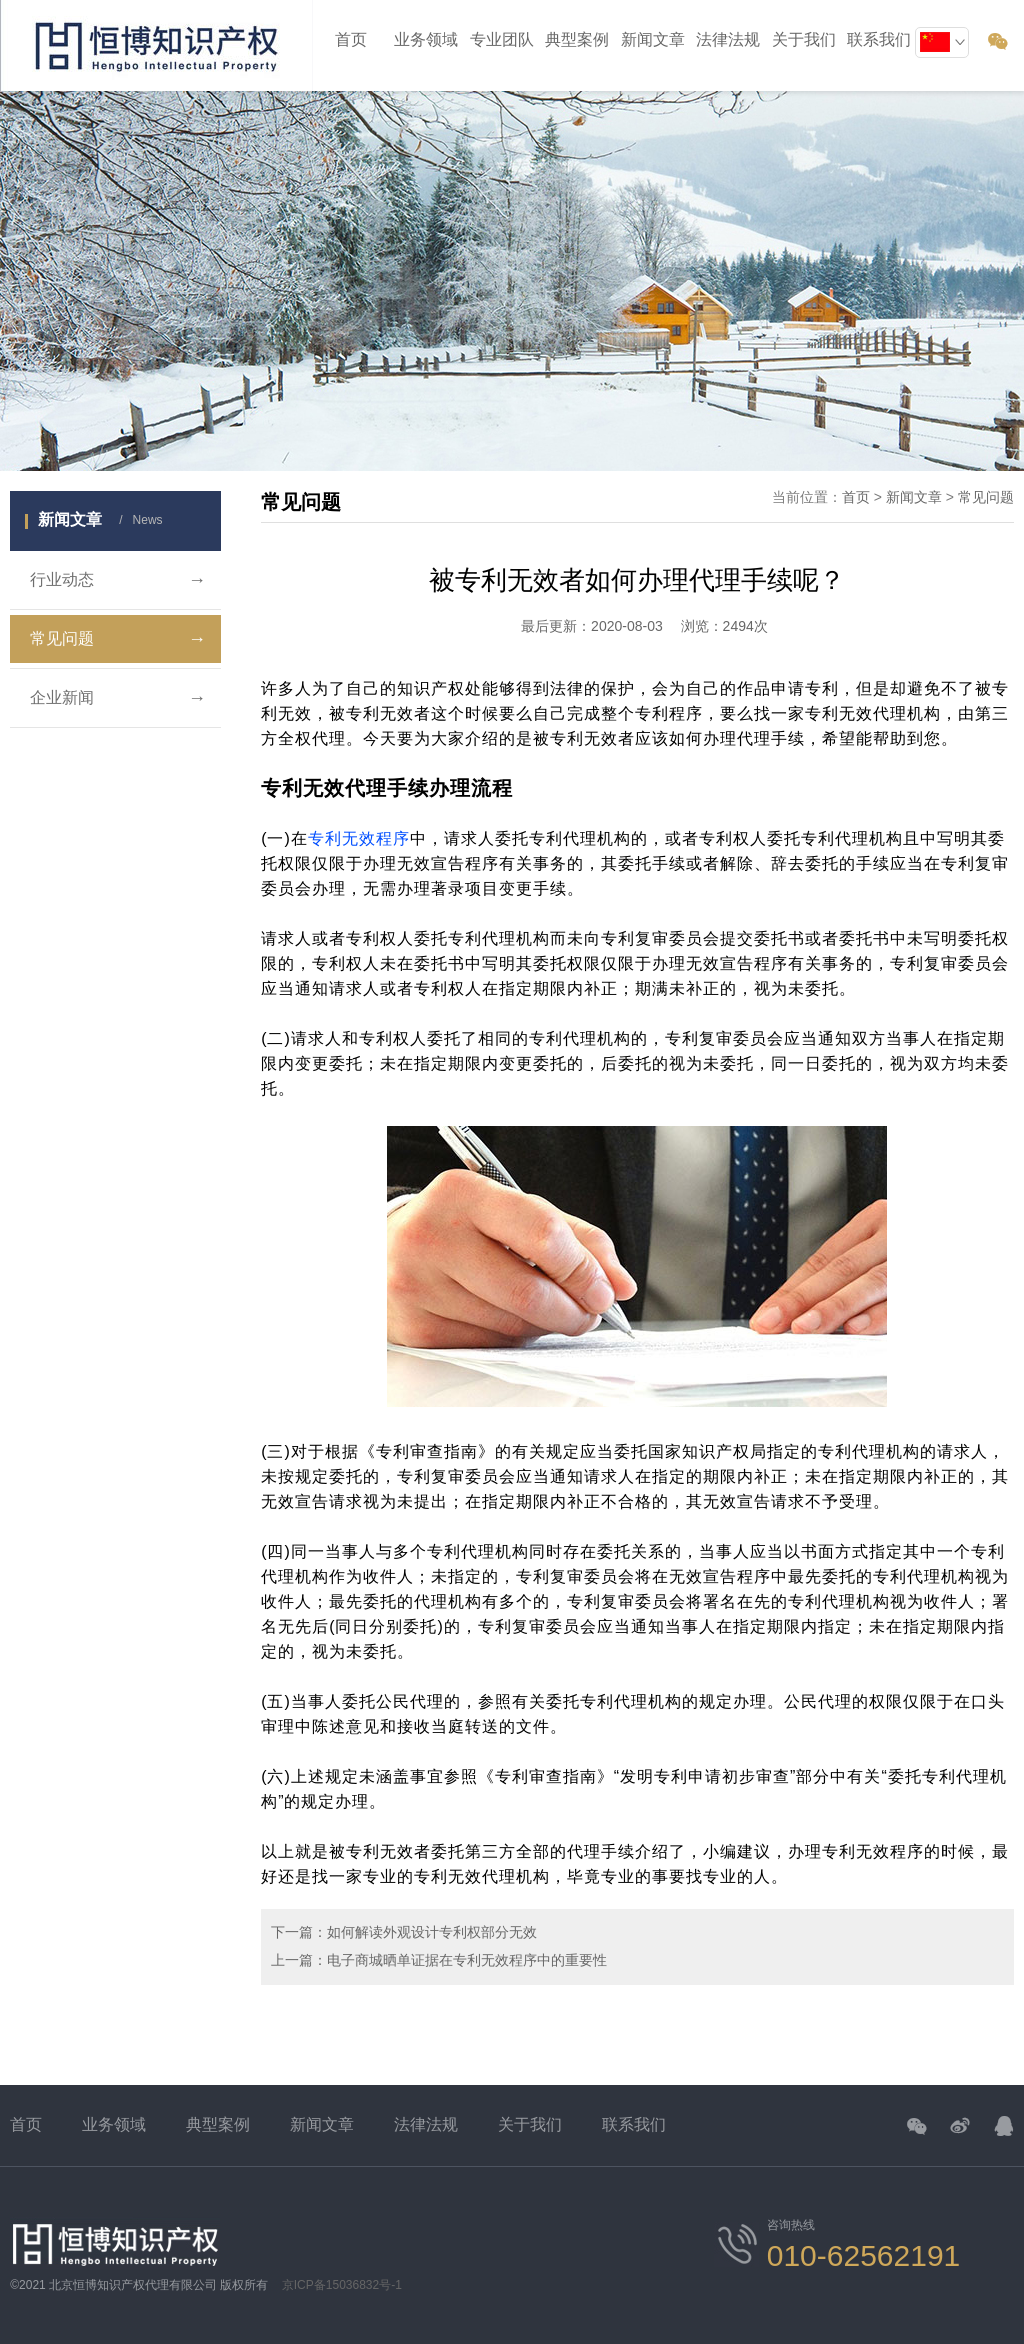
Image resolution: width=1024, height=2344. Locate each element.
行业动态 (118, 580)
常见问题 (118, 639)
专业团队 (502, 39)
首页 (351, 39)
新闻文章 (653, 39)
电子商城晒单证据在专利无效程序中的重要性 (467, 1960)
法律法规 (426, 2124)
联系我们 (634, 2124)
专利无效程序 (359, 838)
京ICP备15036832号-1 (342, 2285)
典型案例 (577, 39)
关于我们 (530, 2124)
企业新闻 (118, 698)
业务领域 (426, 39)
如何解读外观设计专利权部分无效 (432, 1932)
